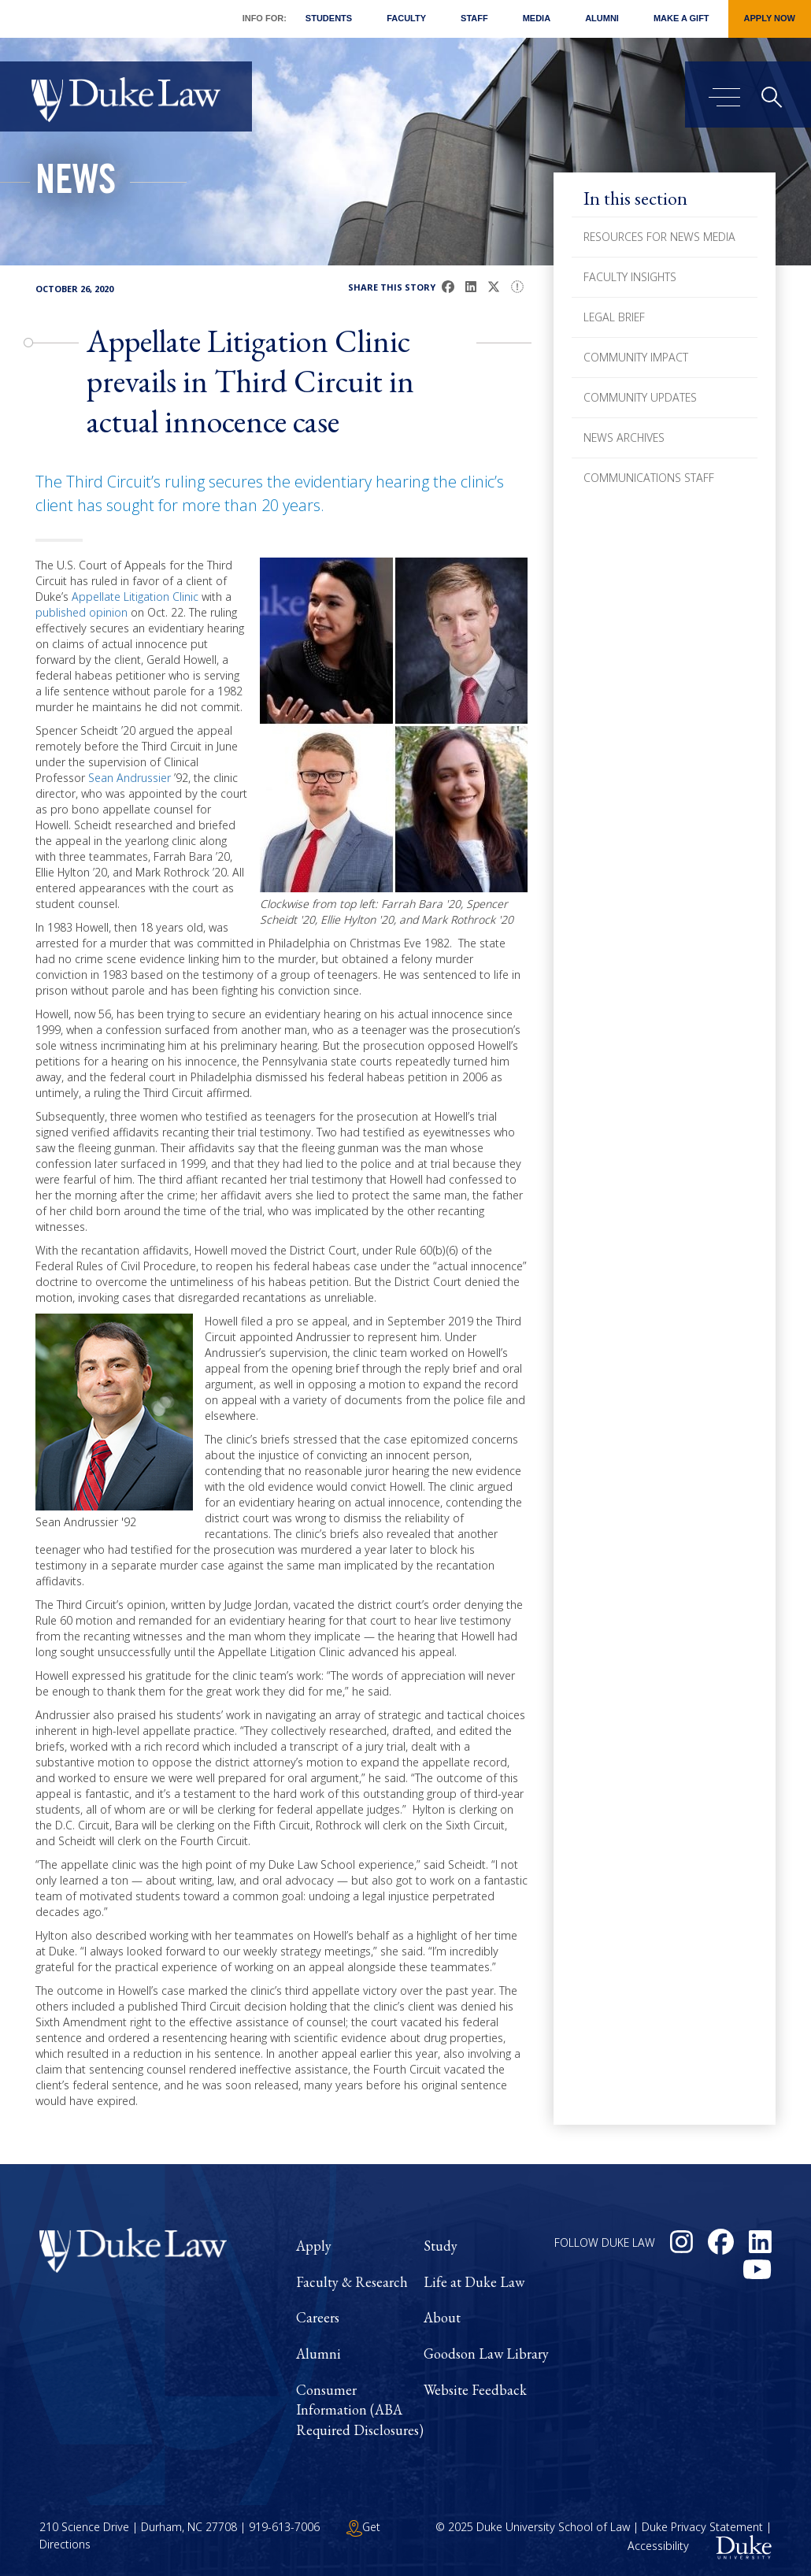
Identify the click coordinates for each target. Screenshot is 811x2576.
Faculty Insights (629, 276)
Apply (313, 2246)
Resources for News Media (659, 236)
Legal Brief (614, 316)
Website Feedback (475, 2390)
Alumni (602, 18)
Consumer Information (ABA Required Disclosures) (360, 2410)
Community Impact (635, 357)
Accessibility (658, 2545)
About (442, 2317)
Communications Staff (648, 477)
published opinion (81, 612)
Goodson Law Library (486, 2353)
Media (536, 18)
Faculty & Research (352, 2282)
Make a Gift (681, 18)
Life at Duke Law (474, 2282)
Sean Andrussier (129, 777)
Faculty (406, 18)
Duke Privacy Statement (702, 2526)
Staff (474, 18)
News (75, 184)
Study (440, 2246)
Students (329, 18)
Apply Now (769, 18)
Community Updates (640, 397)
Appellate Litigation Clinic (135, 596)
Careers (317, 2317)
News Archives (624, 437)
